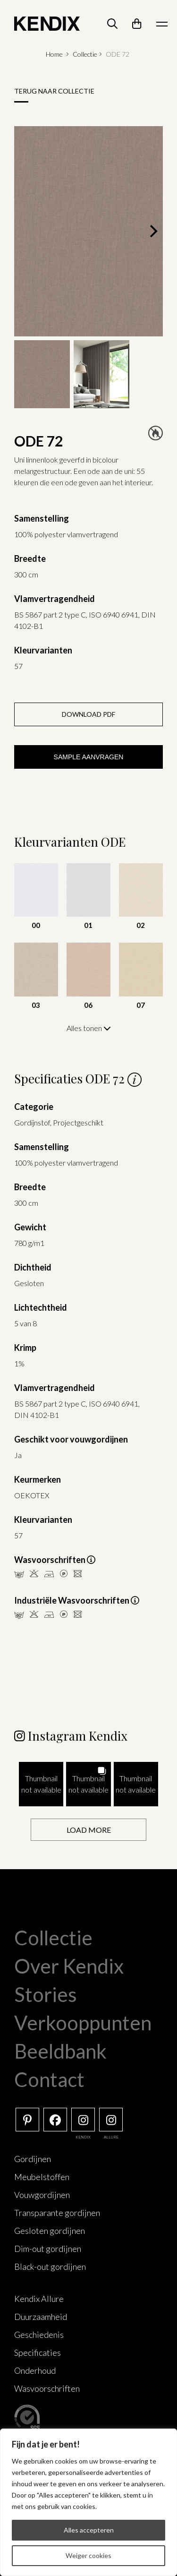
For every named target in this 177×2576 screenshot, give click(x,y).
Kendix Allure (39, 2298)
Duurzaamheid (40, 2316)
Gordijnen (32, 2159)
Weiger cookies (88, 2555)
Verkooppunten (83, 2023)
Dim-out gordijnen (47, 2248)
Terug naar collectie (54, 91)
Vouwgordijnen (42, 2195)
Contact (49, 2079)
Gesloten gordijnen (49, 2230)
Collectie (85, 54)
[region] (88, 2502)
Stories (45, 1994)
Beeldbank (60, 2051)
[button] (41, 1784)
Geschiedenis (39, 2334)
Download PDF (88, 714)
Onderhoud (35, 2370)
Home (54, 54)
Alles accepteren (89, 2530)
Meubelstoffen (41, 2177)
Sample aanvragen (89, 757)
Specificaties (37, 2352)
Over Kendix (69, 1966)
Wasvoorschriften (47, 2388)
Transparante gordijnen (57, 2212)
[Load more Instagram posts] (88, 1830)
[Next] (152, 231)
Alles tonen (89, 1027)
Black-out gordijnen (50, 2266)
